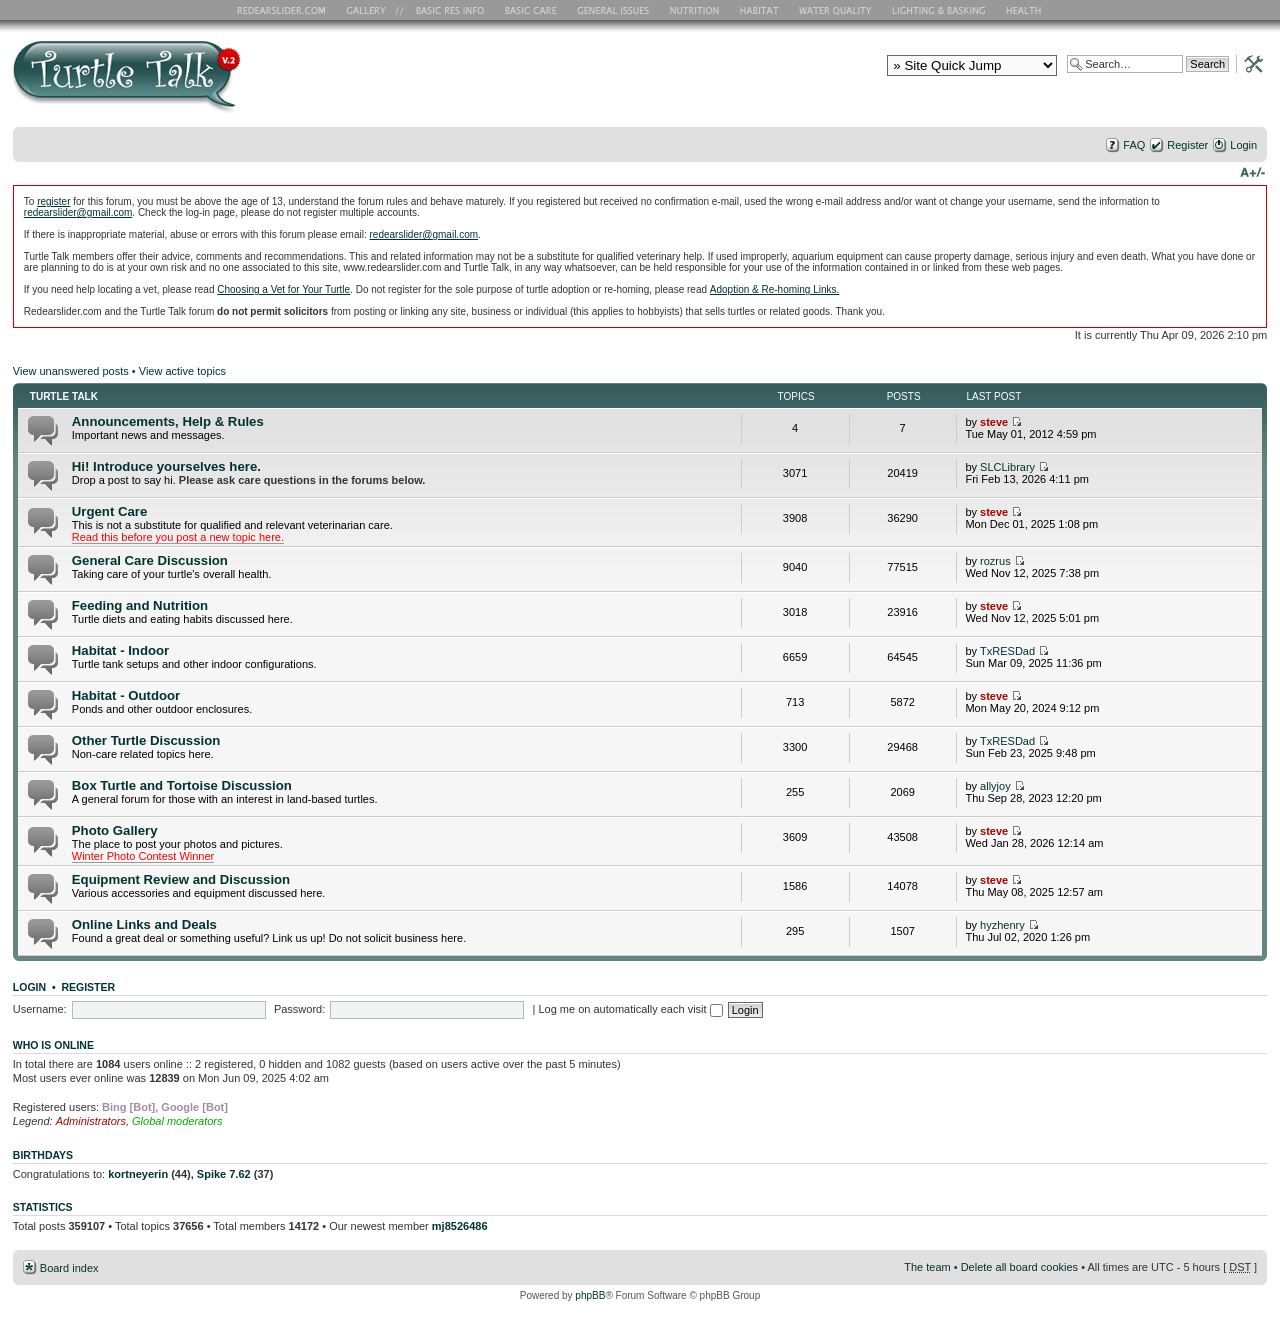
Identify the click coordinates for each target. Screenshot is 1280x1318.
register (53, 201)
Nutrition (697, 10)
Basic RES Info (445, 10)
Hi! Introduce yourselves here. (166, 466)
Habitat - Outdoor (126, 695)
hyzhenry (1002, 925)
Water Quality (835, 10)
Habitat (760, 10)
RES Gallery (372, 10)
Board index (69, 1268)
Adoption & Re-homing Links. (775, 289)
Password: (299, 1009)
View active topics (182, 371)
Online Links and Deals (144, 924)
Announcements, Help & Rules (168, 421)
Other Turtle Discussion (146, 740)
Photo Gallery (115, 830)
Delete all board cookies (1019, 1267)
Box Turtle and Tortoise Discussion (182, 785)
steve (994, 422)
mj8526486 (460, 1226)
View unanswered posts (71, 371)
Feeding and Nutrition (140, 605)
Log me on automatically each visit (630, 1009)
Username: (40, 1009)
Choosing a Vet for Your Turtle (283, 289)
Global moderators (177, 1121)
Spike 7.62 (224, 1174)
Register (1187, 145)
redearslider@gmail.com (78, 212)
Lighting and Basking (940, 10)
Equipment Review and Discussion (181, 879)
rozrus (995, 561)
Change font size (1252, 171)
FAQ (1134, 145)
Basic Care (530, 10)
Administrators (91, 1121)
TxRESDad (1007, 651)
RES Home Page (285, 10)
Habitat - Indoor (120, 650)
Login (1243, 145)
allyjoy (995, 786)
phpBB (590, 1295)
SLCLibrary (1007, 467)
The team (927, 1267)
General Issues (615, 10)
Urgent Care (109, 511)
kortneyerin (138, 1174)
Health (1025, 10)
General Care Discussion (150, 560)
